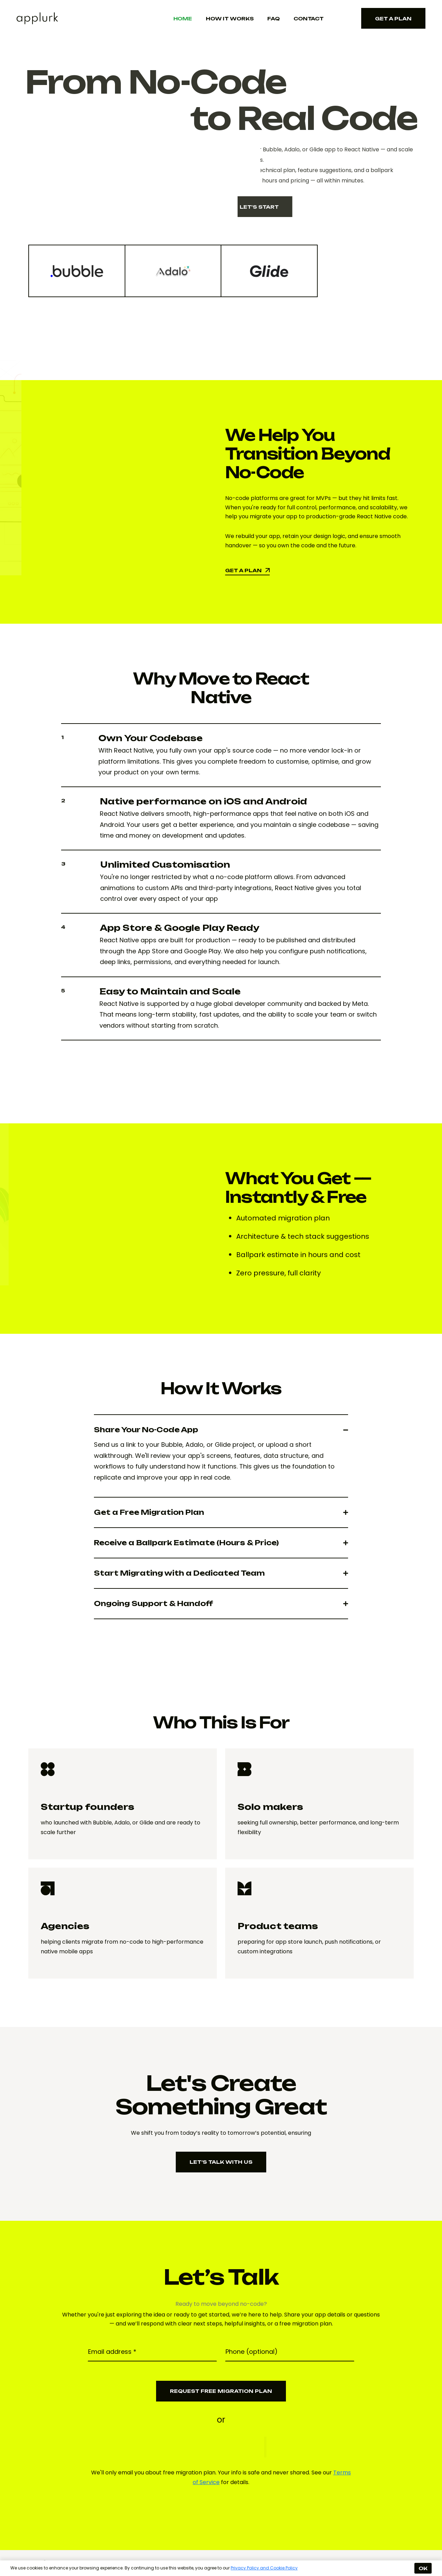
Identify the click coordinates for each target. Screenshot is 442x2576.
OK (423, 2568)
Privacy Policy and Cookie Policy (264, 2568)
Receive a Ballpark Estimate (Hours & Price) (186, 1542)
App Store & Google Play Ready (179, 928)
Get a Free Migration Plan (149, 1512)
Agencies (65, 1926)
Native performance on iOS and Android (203, 801)
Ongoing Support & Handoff (153, 1603)
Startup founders (87, 1807)
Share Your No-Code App (146, 1429)
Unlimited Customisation (165, 864)
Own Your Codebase (150, 738)
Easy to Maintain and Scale (170, 991)
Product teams (278, 1926)
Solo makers (270, 1807)
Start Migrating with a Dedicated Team (179, 1573)
